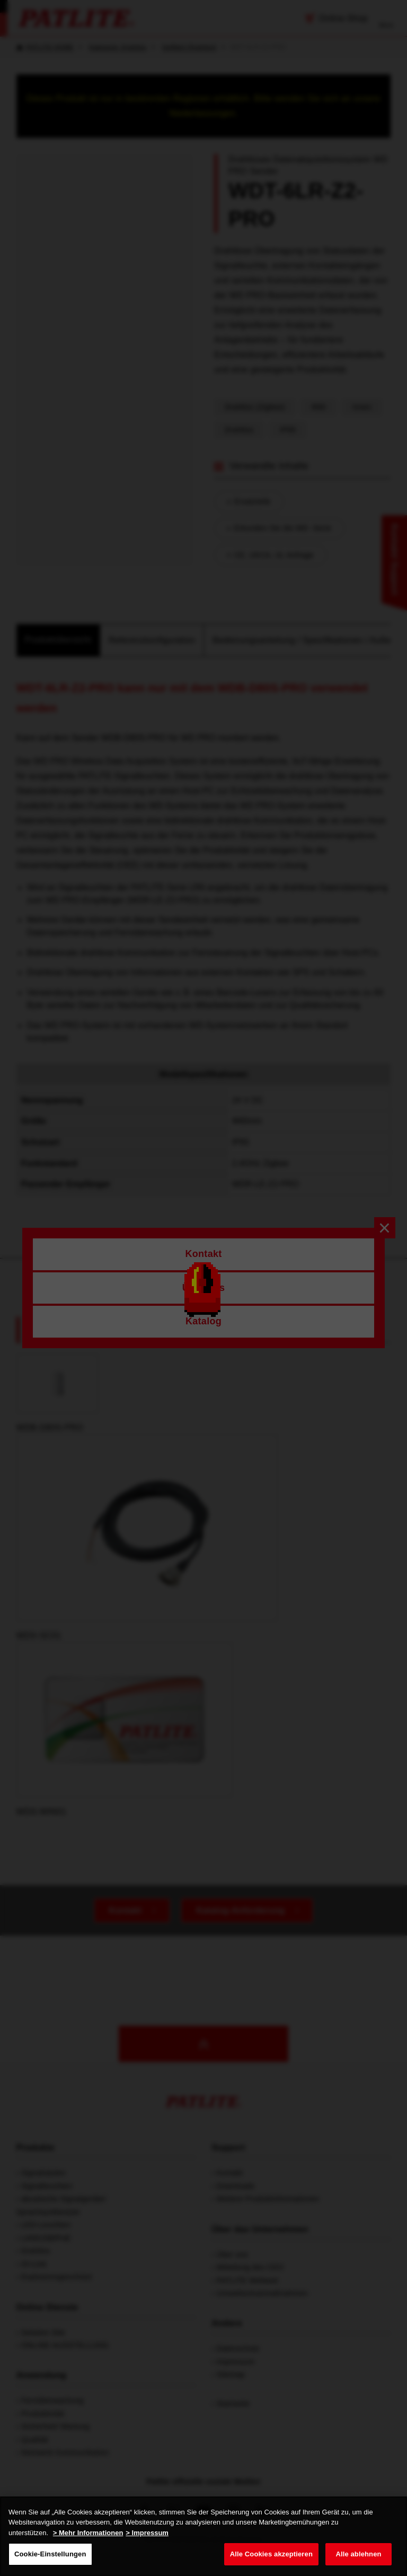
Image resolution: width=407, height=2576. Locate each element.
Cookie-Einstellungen (50, 2554)
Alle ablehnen (358, 2554)
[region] (203, 2536)
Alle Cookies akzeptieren (271, 2554)
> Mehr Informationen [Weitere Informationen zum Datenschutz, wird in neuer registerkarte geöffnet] (88, 2533)
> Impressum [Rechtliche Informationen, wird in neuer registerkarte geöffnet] (147, 2533)
